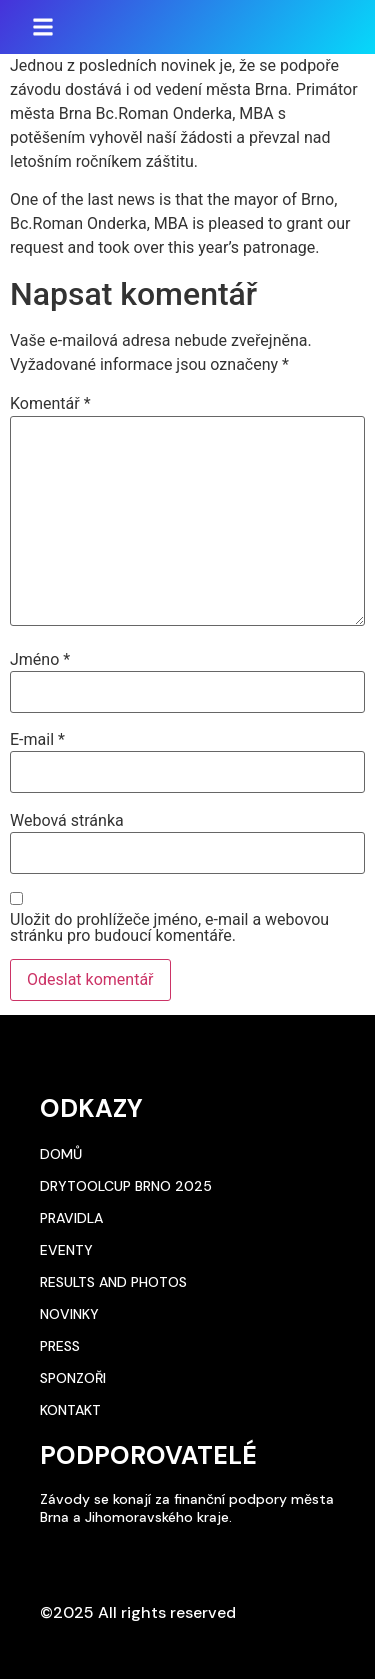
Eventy (66, 1250)
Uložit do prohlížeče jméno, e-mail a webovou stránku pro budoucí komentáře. (169, 928)
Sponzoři (73, 1378)
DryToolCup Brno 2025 (126, 1186)
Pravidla (71, 1218)
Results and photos (113, 1282)
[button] (43, 27)
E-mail (37, 740)
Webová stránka (67, 821)
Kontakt (70, 1410)
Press (60, 1346)
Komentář (50, 404)
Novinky (69, 1314)
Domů (61, 1154)
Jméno (40, 660)
